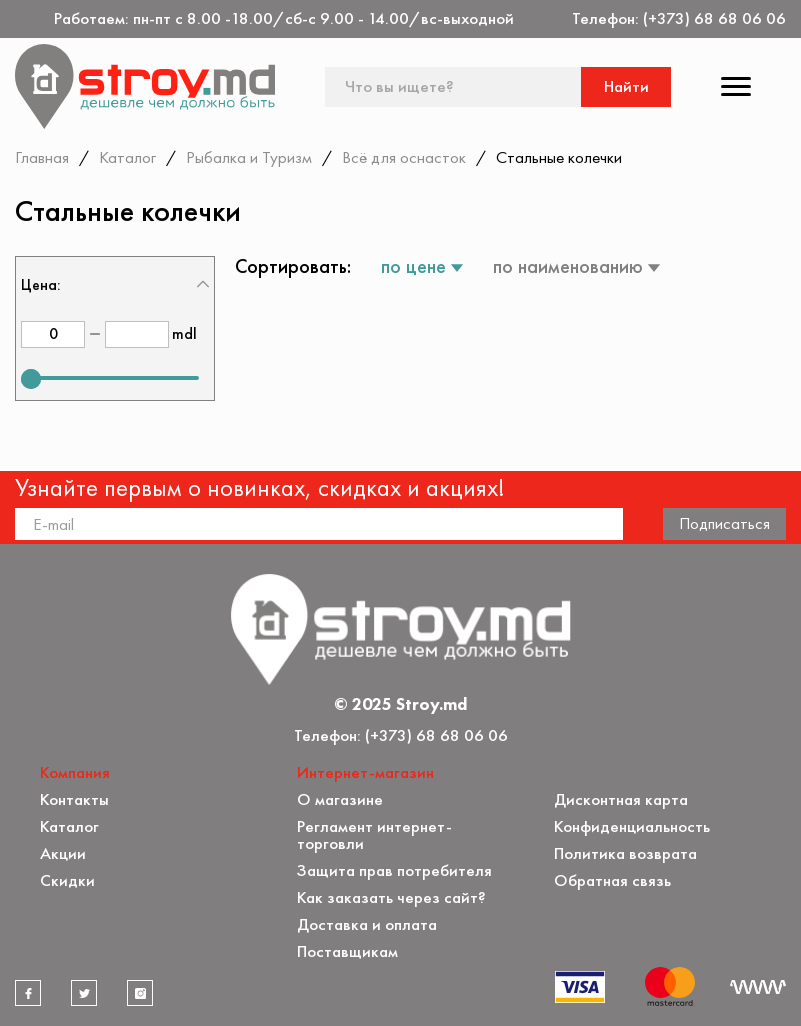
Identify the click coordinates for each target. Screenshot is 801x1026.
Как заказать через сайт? (391, 897)
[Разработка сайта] (758, 987)
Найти (626, 86)
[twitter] (84, 993)
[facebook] (28, 993)
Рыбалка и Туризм (249, 157)
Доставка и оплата (367, 924)
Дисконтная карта (621, 799)
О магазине (340, 799)
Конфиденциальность (632, 826)
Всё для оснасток (404, 157)
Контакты (74, 799)
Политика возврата (625, 853)
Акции (63, 853)
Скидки (67, 880)
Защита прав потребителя (394, 870)
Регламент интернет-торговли (374, 835)
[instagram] (140, 993)
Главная (42, 157)
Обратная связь (612, 880)
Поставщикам (347, 951)
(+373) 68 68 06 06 (714, 18)
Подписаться (724, 523)
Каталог (127, 157)
